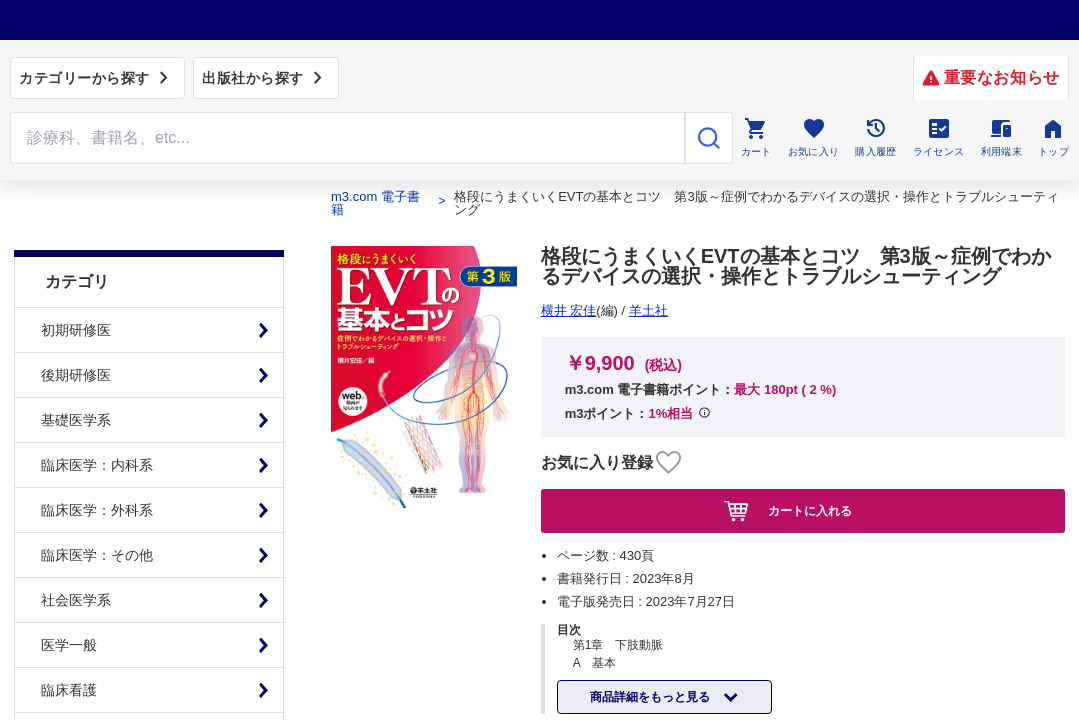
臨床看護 (69, 640)
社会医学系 (76, 550)
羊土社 (567, 310)
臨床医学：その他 (97, 505)
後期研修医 (76, 325)
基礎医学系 (76, 370)
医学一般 (69, 595)
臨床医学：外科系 (97, 460)
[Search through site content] (347, 138)
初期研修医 (76, 280)
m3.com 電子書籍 (375, 203)
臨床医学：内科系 (97, 415)
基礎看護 (69, 685)
